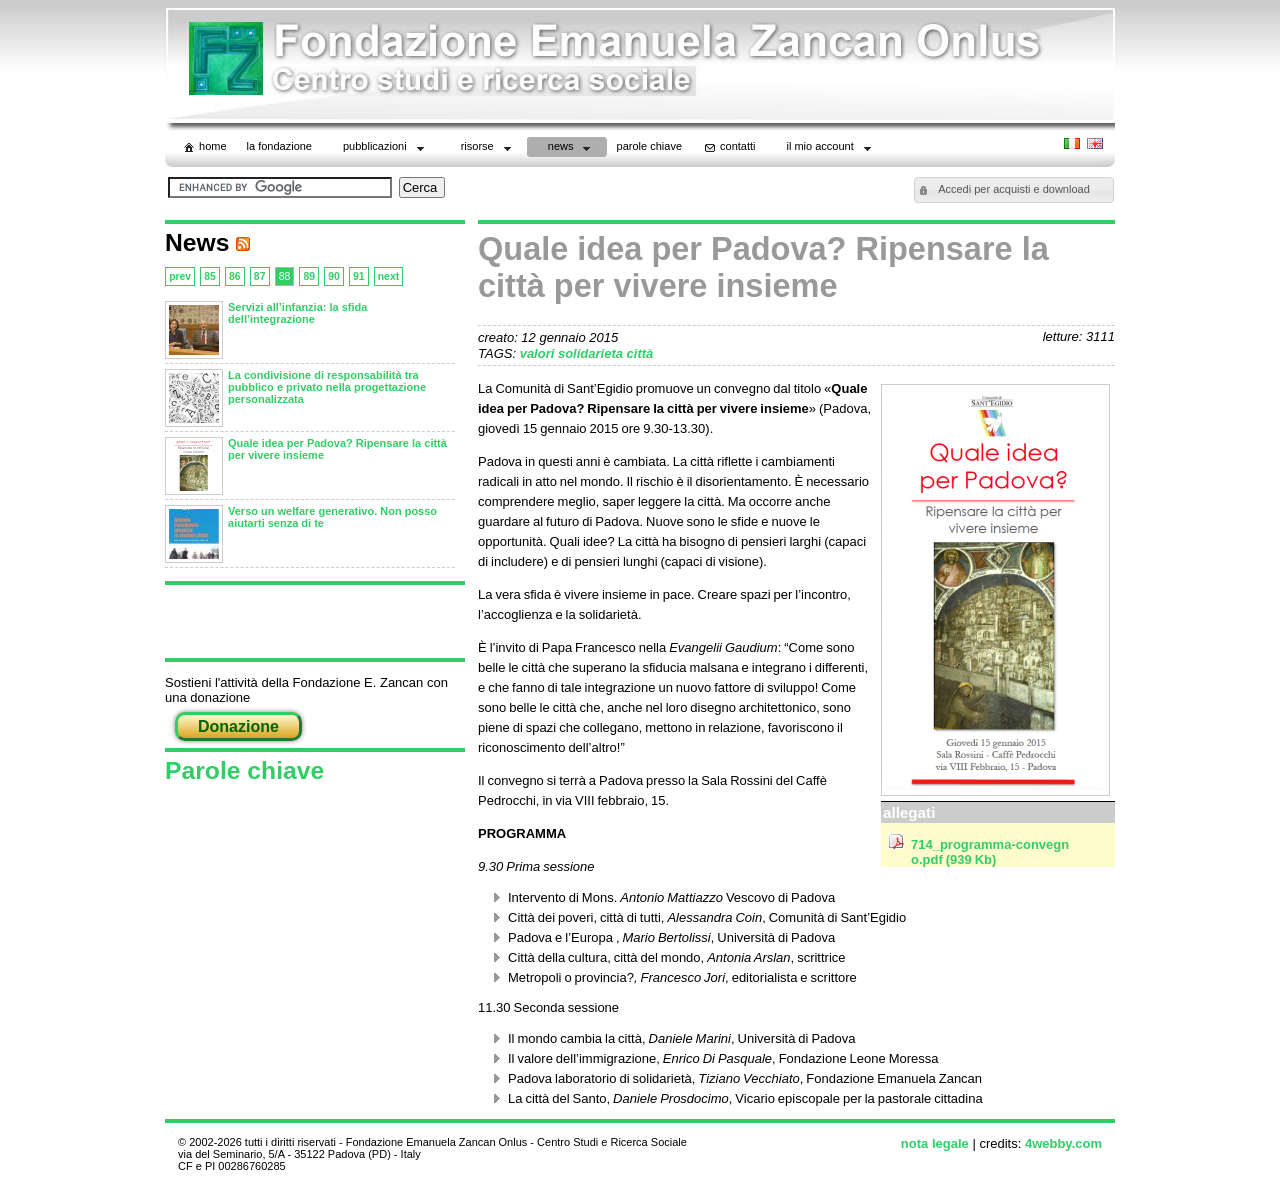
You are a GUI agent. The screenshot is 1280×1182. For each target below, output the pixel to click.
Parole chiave (244, 770)
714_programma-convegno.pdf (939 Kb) (990, 852)
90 (334, 276)
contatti (728, 147)
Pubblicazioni (385, 148)
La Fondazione (279, 146)
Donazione (238, 726)
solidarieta (592, 353)
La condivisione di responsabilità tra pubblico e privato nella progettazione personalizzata (327, 387)
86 (235, 276)
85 (210, 276)
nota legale (935, 1143)
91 (359, 276)
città (640, 353)
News (571, 148)
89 (309, 276)
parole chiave (649, 146)
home (204, 147)
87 (260, 276)
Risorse (488, 148)
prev (180, 276)
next (388, 276)
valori (539, 353)
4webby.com (1063, 1143)
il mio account (831, 148)
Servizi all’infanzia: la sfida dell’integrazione (297, 313)
